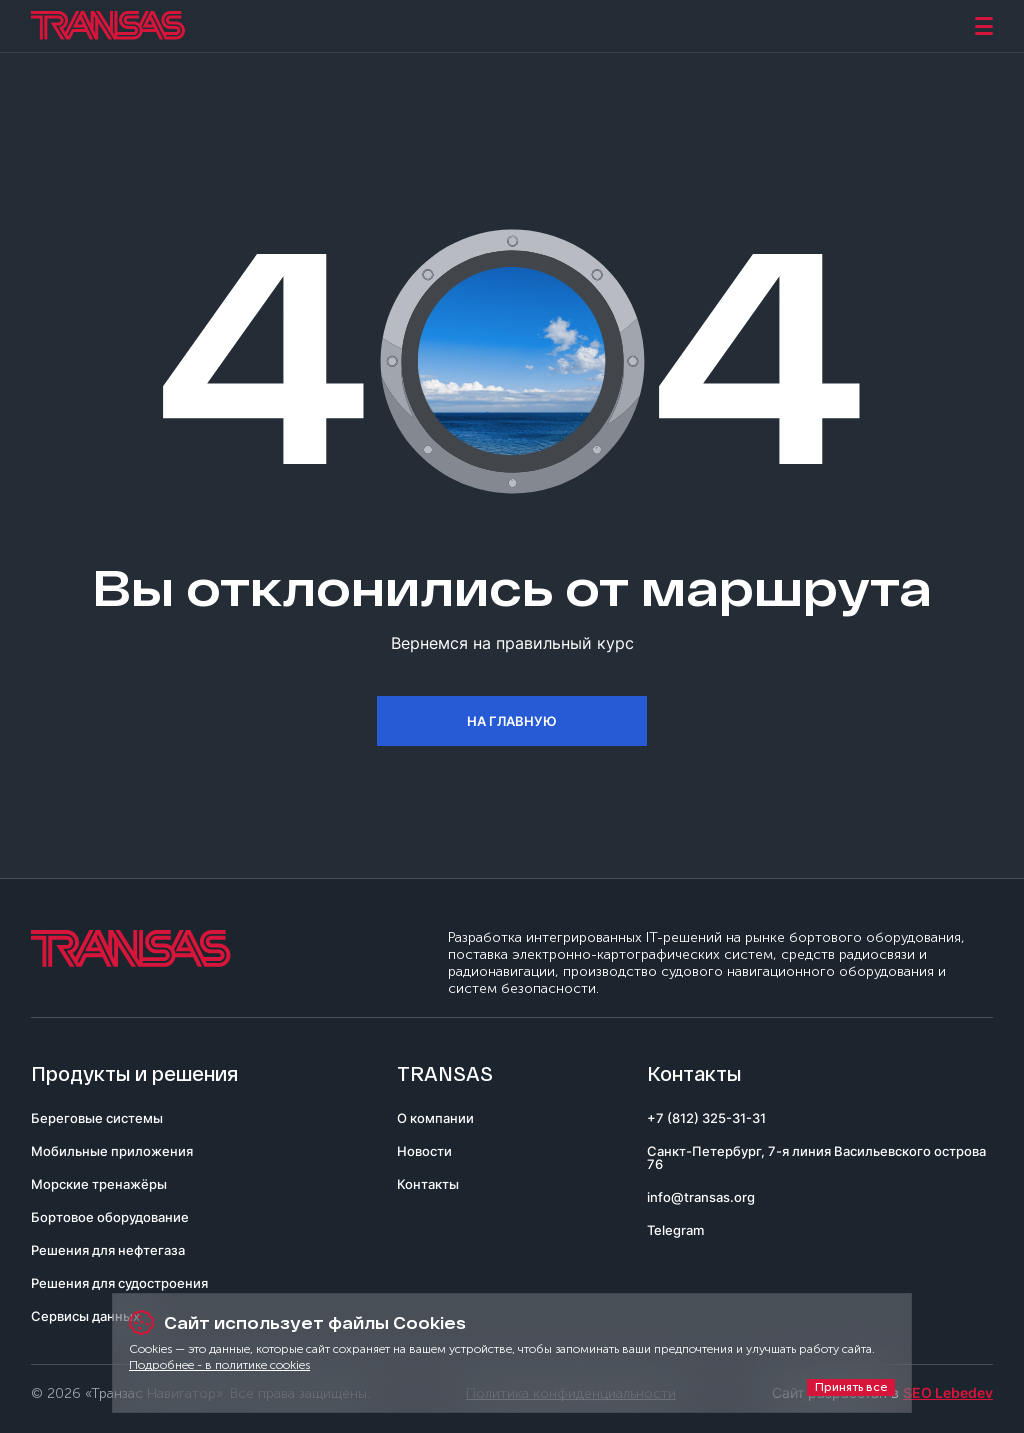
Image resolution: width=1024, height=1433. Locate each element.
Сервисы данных (85, 1316)
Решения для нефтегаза (108, 1250)
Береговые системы (97, 1118)
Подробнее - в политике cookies (219, 1365)
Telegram (675, 1230)
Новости (424, 1151)
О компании (435, 1118)
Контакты (428, 1184)
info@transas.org (701, 1197)
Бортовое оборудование (110, 1217)
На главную (512, 721)
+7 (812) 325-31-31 (706, 1118)
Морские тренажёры (99, 1184)
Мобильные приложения (112, 1151)
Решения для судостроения (119, 1283)
